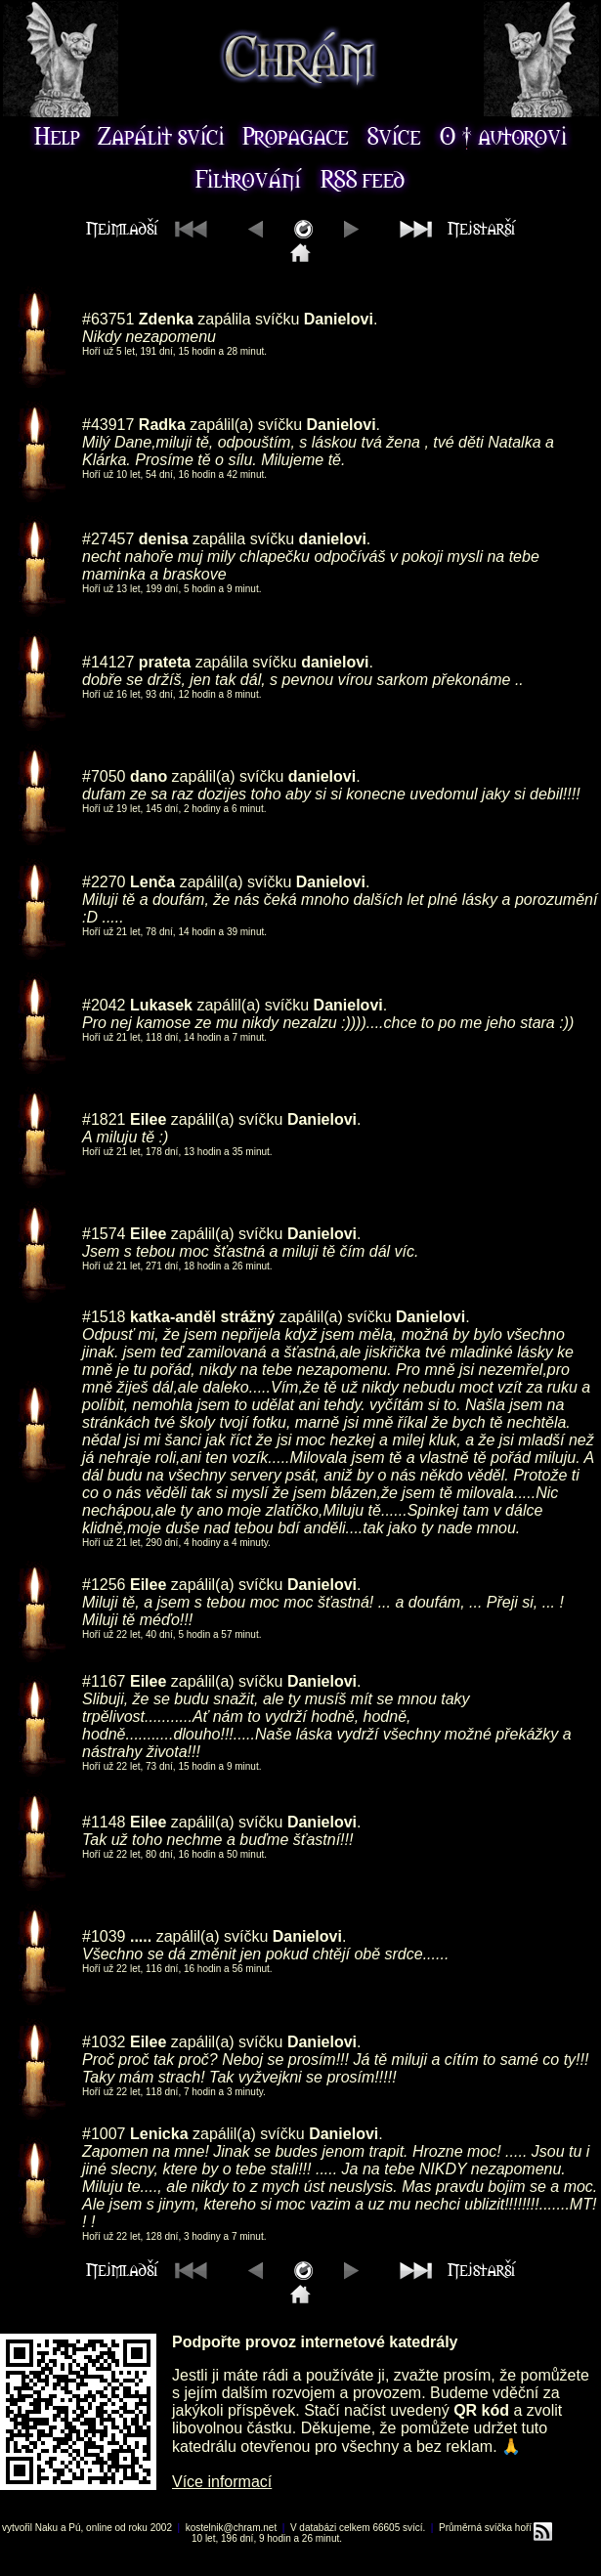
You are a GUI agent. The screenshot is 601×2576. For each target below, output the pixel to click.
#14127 (108, 662)
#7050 (104, 776)
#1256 (104, 1584)
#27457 (108, 539)
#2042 (104, 1005)
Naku (46, 2527)
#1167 (104, 1681)
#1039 (104, 1936)
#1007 (104, 2133)
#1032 (104, 2042)
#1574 (104, 1233)
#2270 (104, 882)
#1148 (104, 1822)
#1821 (104, 1119)
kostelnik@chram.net (232, 2527)
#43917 (108, 424)
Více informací (222, 2481)
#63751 (108, 319)
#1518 (104, 1317)
